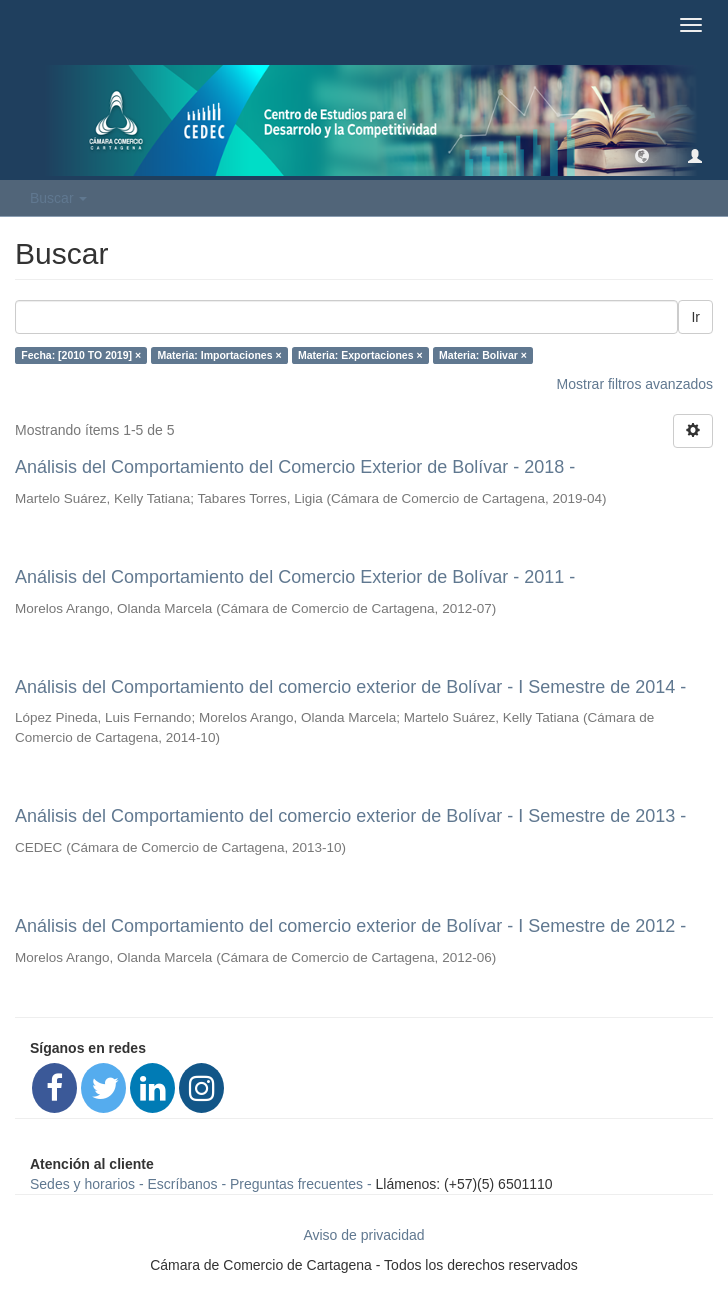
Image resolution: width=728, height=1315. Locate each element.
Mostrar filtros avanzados (635, 384)
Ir (695, 317)
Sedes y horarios (82, 1184)
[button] (642, 155)
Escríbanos (183, 1184)
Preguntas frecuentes (296, 1184)
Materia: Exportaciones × (360, 355)
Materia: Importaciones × (220, 355)
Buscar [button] (58, 198)
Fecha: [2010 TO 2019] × (81, 355)
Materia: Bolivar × (483, 355)
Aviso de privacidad (363, 1235)
